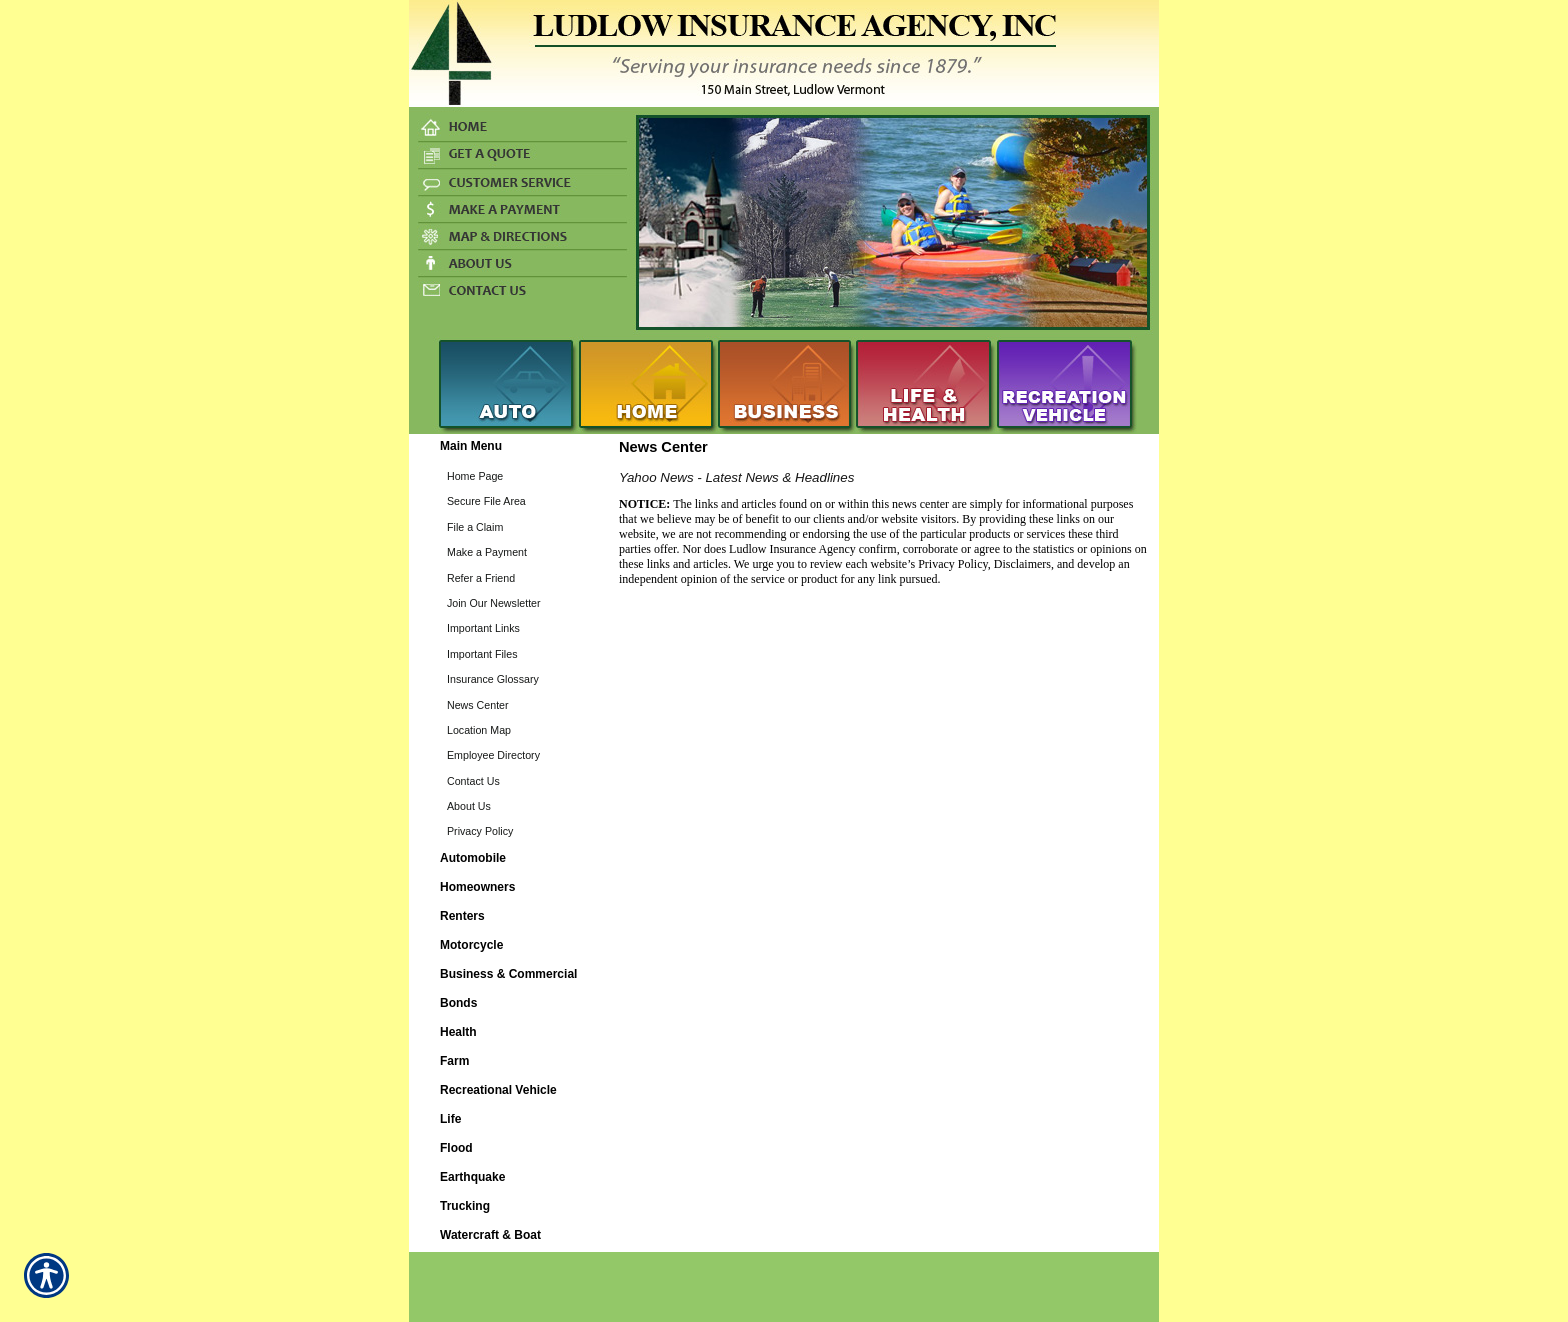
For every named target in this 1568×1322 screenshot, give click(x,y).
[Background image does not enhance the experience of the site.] (509, 448)
